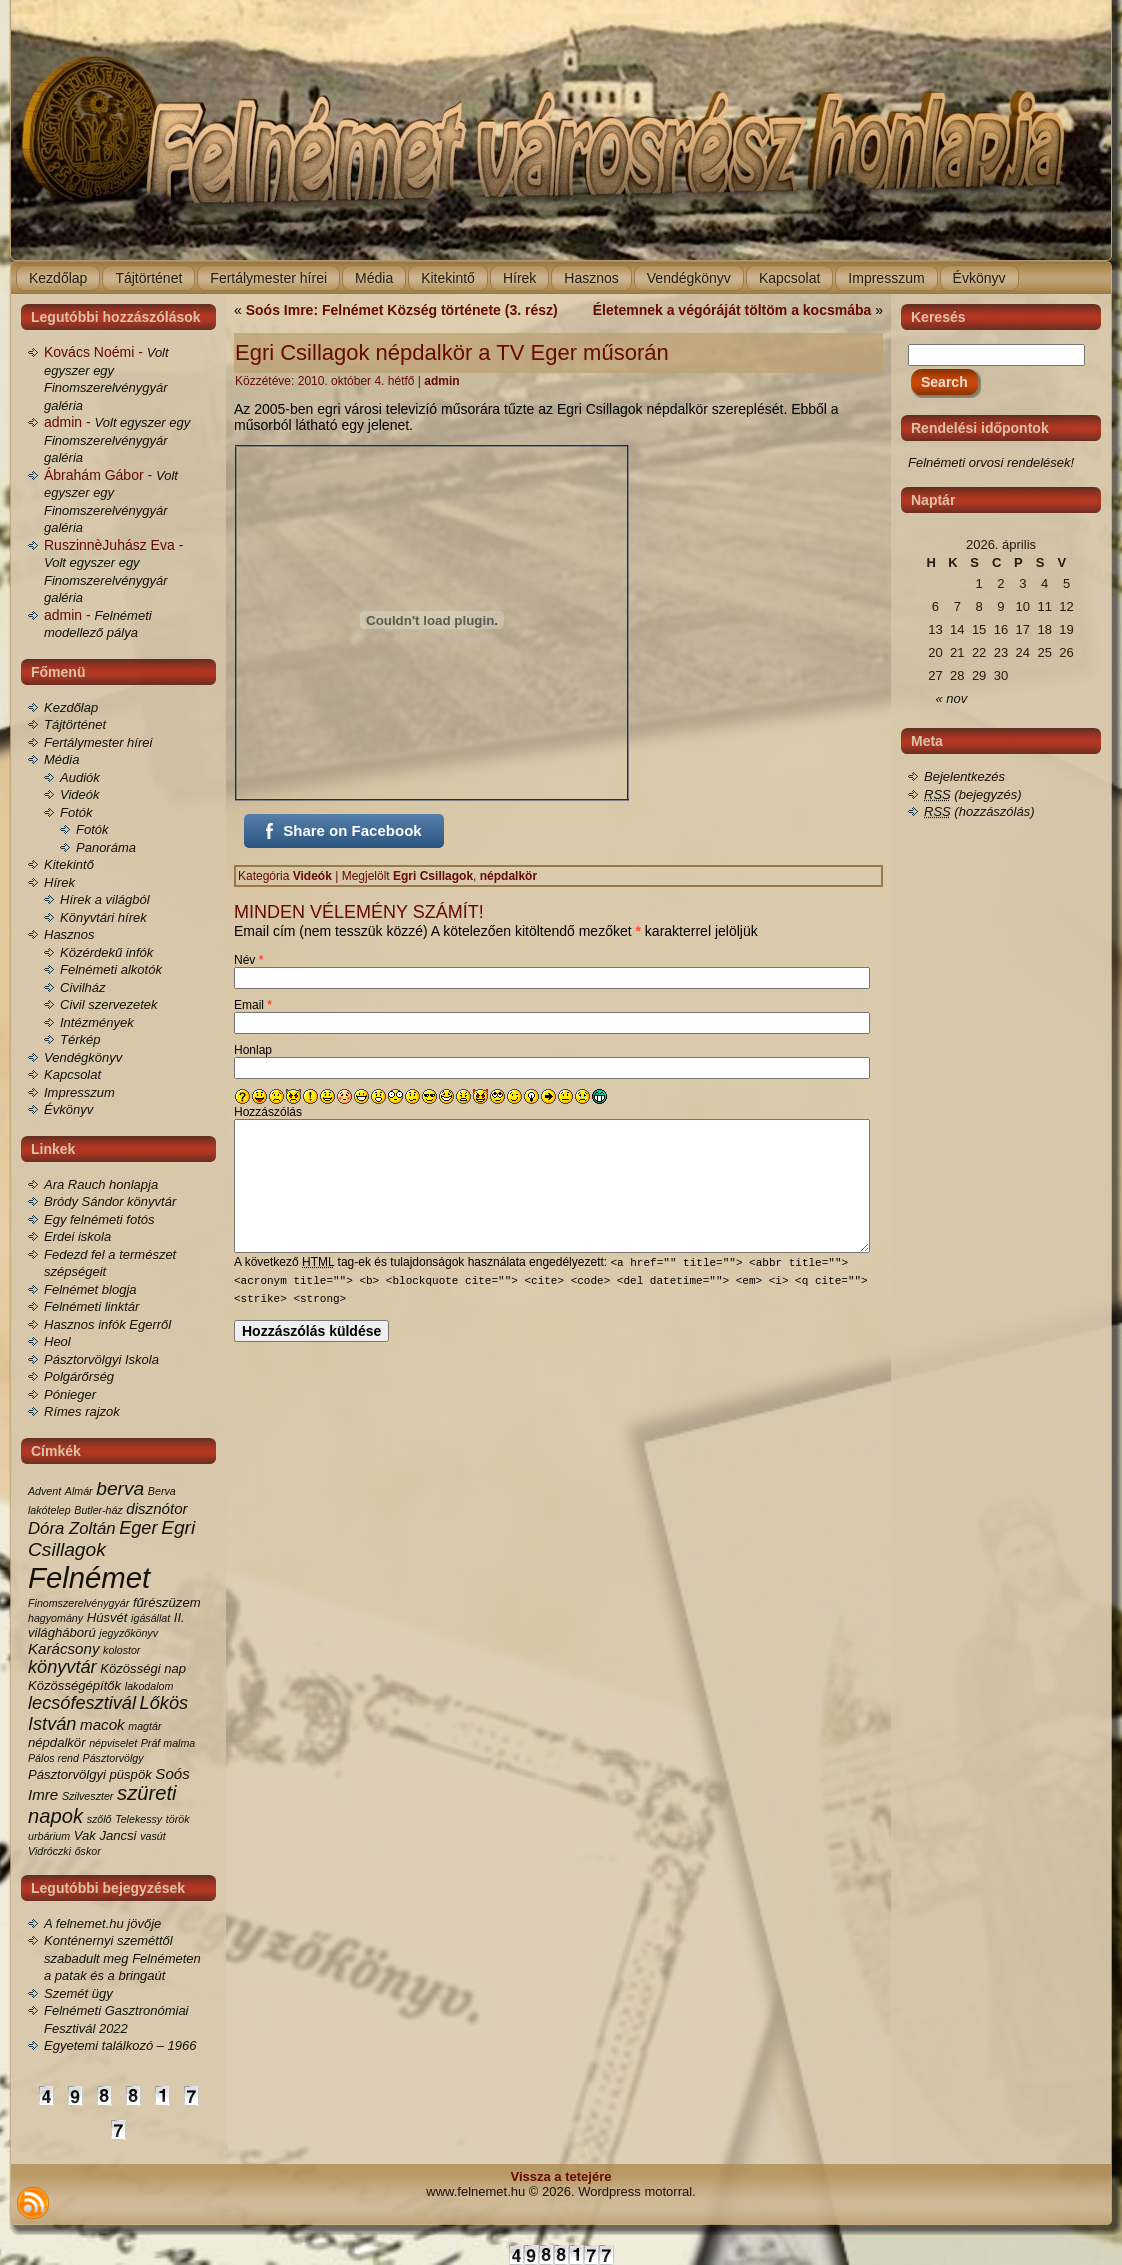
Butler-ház (98, 1510)
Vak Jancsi (105, 1835)
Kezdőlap (71, 707)
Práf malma (168, 1743)
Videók (80, 794)
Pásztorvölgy (113, 1758)
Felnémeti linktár (91, 1306)
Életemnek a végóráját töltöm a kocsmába (732, 310)
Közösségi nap (143, 1668)
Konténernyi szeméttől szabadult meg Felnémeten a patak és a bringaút (122, 1958)
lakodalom (149, 1686)
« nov (952, 698)
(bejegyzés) (973, 794)
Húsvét (107, 1617)
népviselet (113, 1743)
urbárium (49, 1836)
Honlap (253, 1050)
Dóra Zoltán (72, 1528)
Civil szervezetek (109, 1004)
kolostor (121, 1650)
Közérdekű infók (106, 952)
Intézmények (97, 1022)
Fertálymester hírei (98, 742)
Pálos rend (53, 1758)
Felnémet (89, 1577)
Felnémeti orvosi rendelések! (991, 462)
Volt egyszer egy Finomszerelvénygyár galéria (117, 440)
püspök (131, 1774)
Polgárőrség (79, 1376)
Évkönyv (68, 1109)
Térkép (80, 1039)
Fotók (76, 812)
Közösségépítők (74, 1685)
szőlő (99, 1819)
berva (120, 1488)
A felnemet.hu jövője (102, 1923)
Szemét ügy (78, 1993)
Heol (57, 1341)
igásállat (150, 1618)
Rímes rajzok (82, 1411)
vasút (152, 1836)
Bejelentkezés (964, 776)
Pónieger (70, 1394)
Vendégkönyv (83, 1057)
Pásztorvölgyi (67, 1774)
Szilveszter (88, 1796)
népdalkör (57, 1742)
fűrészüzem (167, 1602)
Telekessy (138, 1819)
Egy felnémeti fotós (99, 1219)
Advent (44, 1491)
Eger (138, 1528)
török (178, 1819)
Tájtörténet (75, 724)
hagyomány (55, 1618)
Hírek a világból (105, 899)
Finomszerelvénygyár (78, 1603)
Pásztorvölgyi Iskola (101, 1359)
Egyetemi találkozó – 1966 (120, 2045)
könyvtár (62, 1667)
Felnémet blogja (90, 1289)
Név (248, 960)
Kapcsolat (72, 1074)
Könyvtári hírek (103, 917)
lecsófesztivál (82, 1703)
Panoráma (106, 847)
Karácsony (63, 1648)
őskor (88, 1851)
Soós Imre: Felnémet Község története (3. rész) (402, 310)
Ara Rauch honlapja (101, 1184)
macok (102, 1724)
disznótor (156, 1508)
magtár (144, 1726)
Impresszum (79, 1092)
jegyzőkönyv (128, 1633)
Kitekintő (69, 864)
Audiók (80, 777)
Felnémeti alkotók (111, 969)
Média (61, 759)
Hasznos (69, 934)
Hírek (59, 882)
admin (441, 381)
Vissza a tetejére (561, 2176)
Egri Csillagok (433, 876)
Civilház (83, 987)
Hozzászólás (268, 1112)
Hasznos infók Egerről (107, 1324)
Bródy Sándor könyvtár (110, 1201)
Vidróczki (49, 1851)
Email (253, 1005)
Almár (79, 1491)
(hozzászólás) (979, 811)
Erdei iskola (77, 1236)
